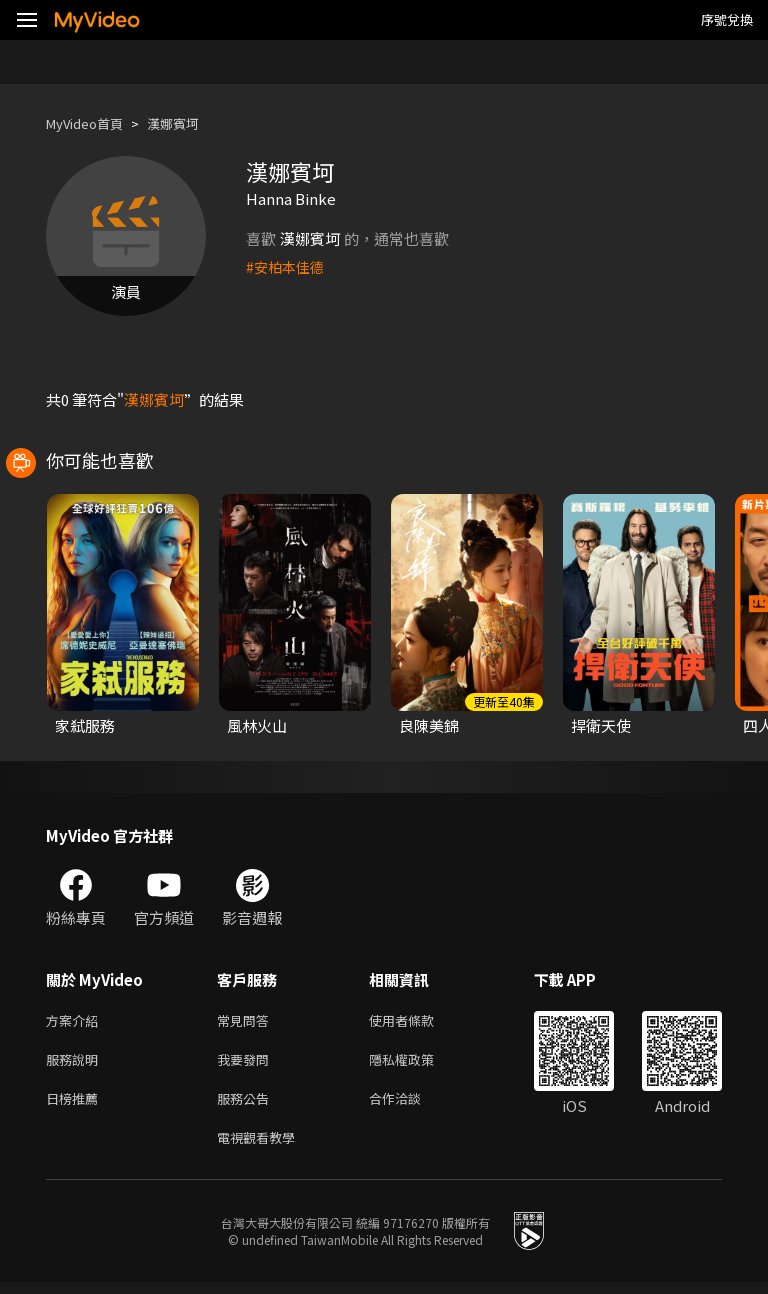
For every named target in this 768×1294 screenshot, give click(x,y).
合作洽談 (411, 1105)
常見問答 (247, 1021)
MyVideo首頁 (91, 123)
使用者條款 (418, 1021)
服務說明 (76, 1063)
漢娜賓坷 (191, 123)
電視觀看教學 (262, 1147)
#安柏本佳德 (287, 266)
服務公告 (247, 1105)
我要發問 (247, 1063)
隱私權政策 (418, 1063)
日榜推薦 (76, 1105)
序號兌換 (727, 19)
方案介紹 (76, 1021)
